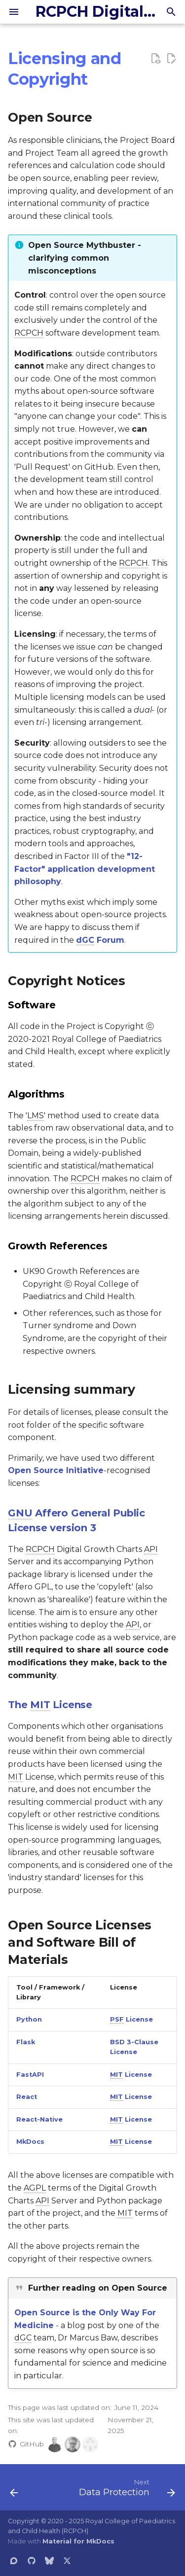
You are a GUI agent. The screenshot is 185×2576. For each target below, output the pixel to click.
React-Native (39, 2119)
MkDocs (30, 2141)
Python (29, 2019)
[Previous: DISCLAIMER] (14, 2490)
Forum (100, 940)
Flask (25, 2042)
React (26, 2096)
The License (50, 1705)
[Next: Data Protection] (126, 2490)
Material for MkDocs (78, 2541)
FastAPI (30, 2074)
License (131, 2020)
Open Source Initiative (56, 1470)
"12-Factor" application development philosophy (84, 869)
